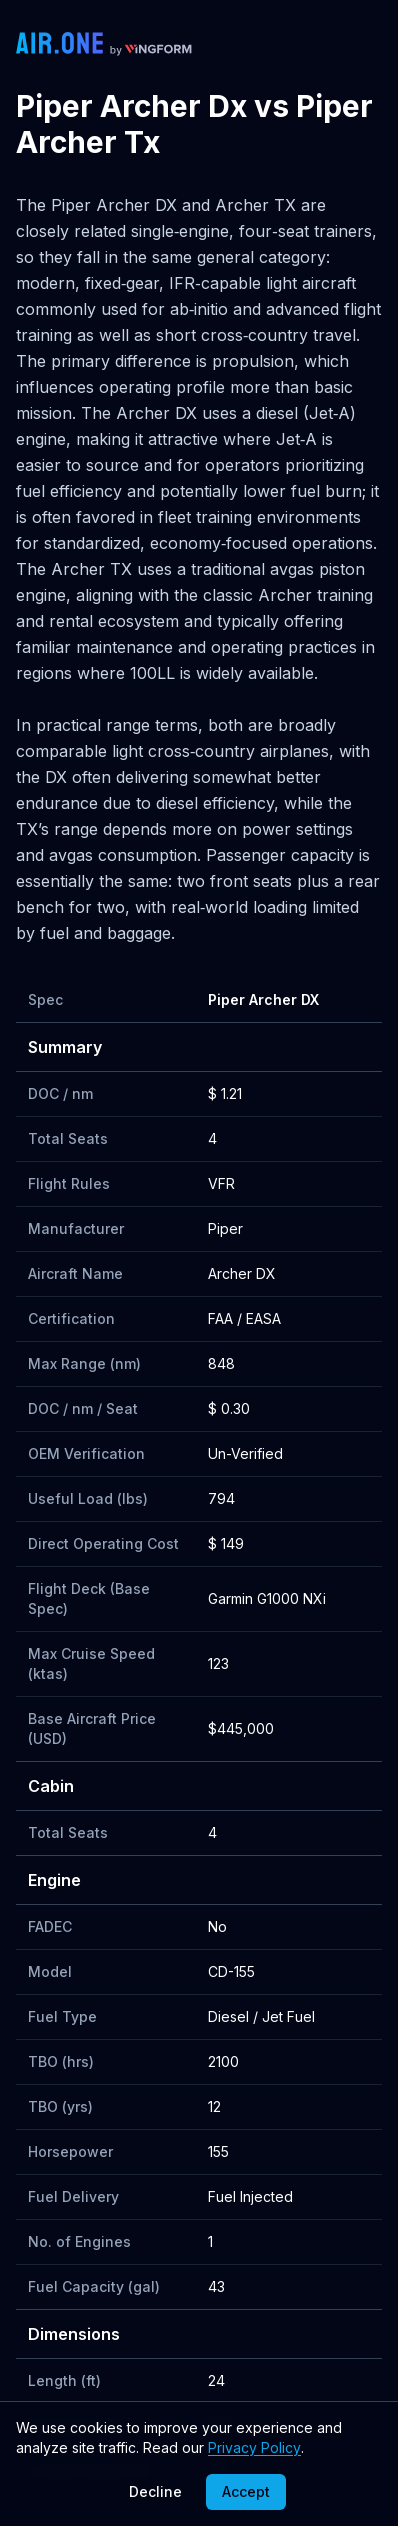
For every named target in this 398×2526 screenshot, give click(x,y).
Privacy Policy (254, 2447)
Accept (246, 2491)
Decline (155, 2491)
